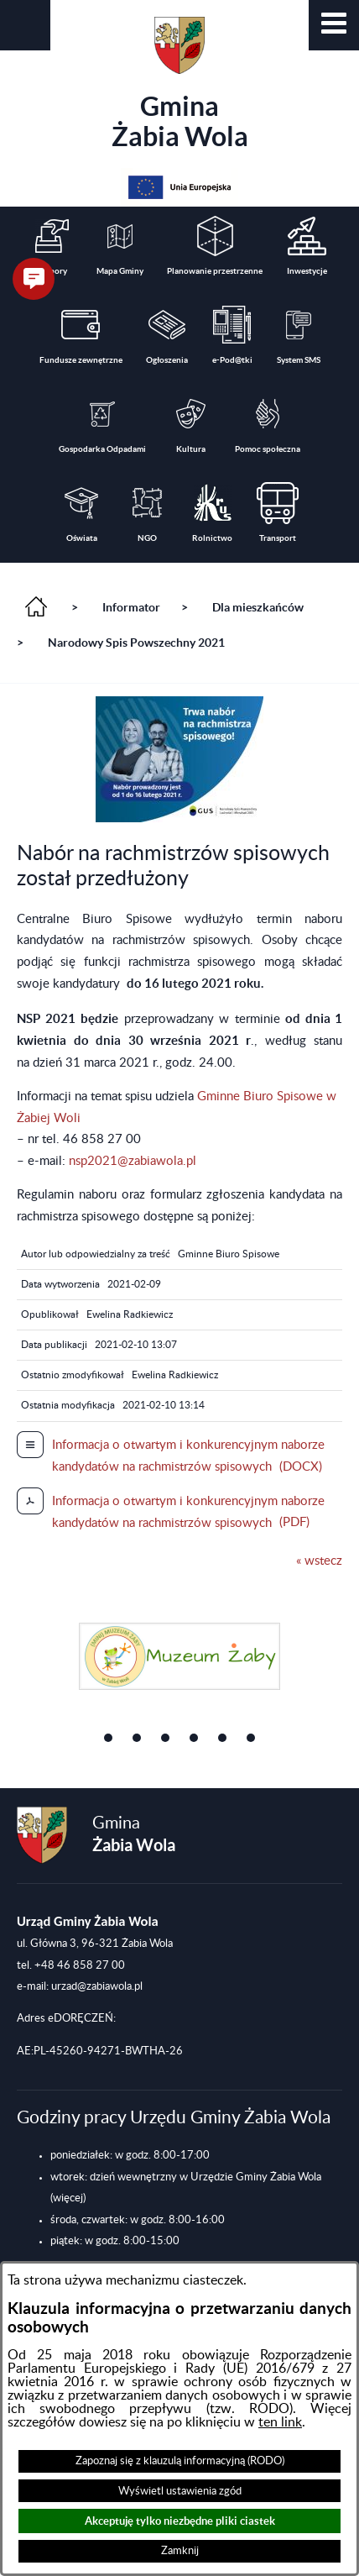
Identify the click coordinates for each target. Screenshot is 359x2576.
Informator (131, 607)
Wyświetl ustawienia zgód (180, 2491)
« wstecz (319, 1561)
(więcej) (68, 2198)
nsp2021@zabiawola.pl (132, 1161)
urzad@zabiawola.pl (97, 1986)
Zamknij (180, 2551)
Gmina (180, 84)
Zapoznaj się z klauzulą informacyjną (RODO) (179, 2461)
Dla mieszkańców (258, 607)
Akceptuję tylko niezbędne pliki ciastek (180, 2521)
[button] (334, 25)
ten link (280, 2422)
